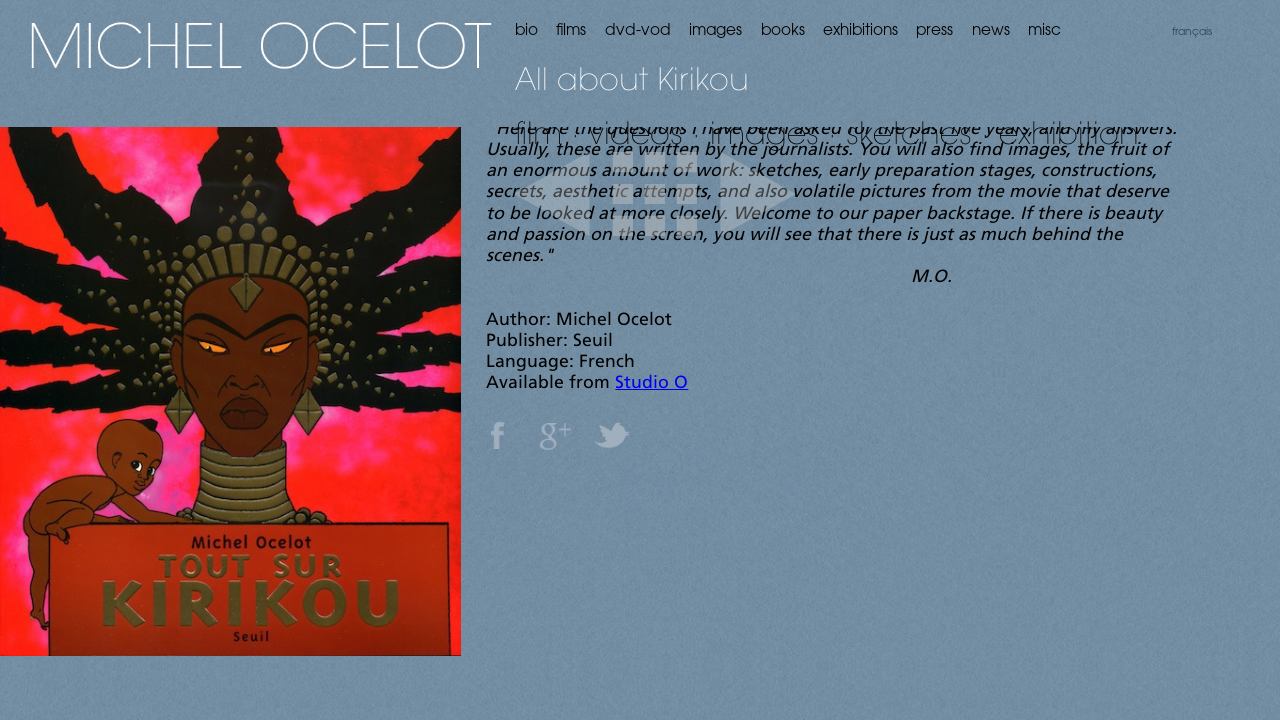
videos (636, 132)
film (538, 132)
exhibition (1069, 132)
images (764, 132)
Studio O (651, 383)
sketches (909, 132)
